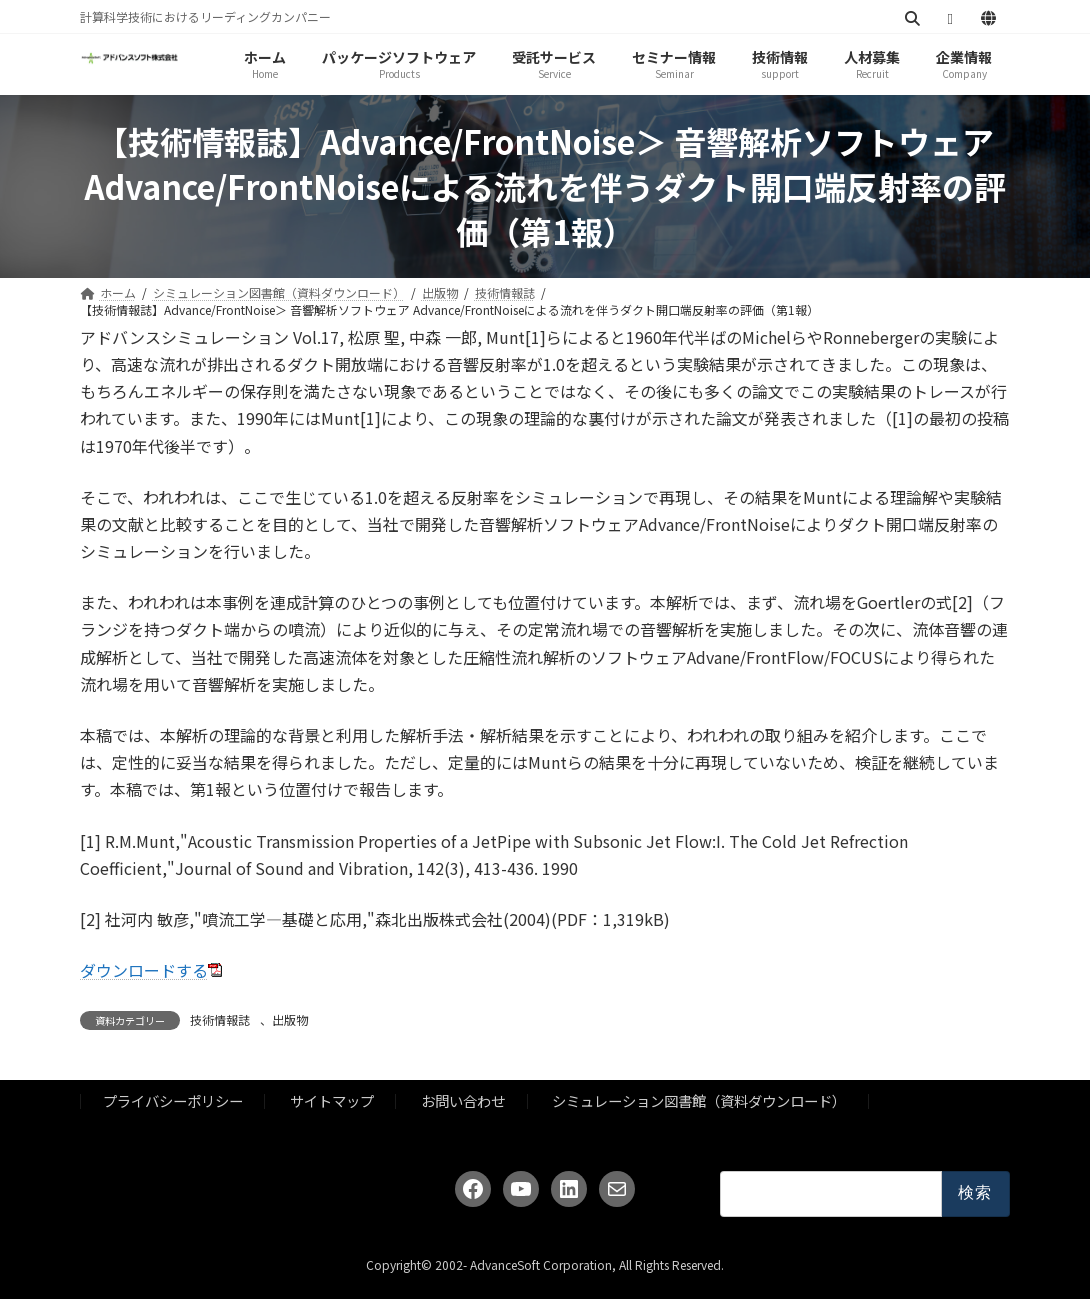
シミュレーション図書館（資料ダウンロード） (699, 1100)
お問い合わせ (463, 1100)
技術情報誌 (220, 1019)
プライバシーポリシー (173, 1100)
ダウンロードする (144, 970)
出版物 (290, 1019)
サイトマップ (332, 1100)
